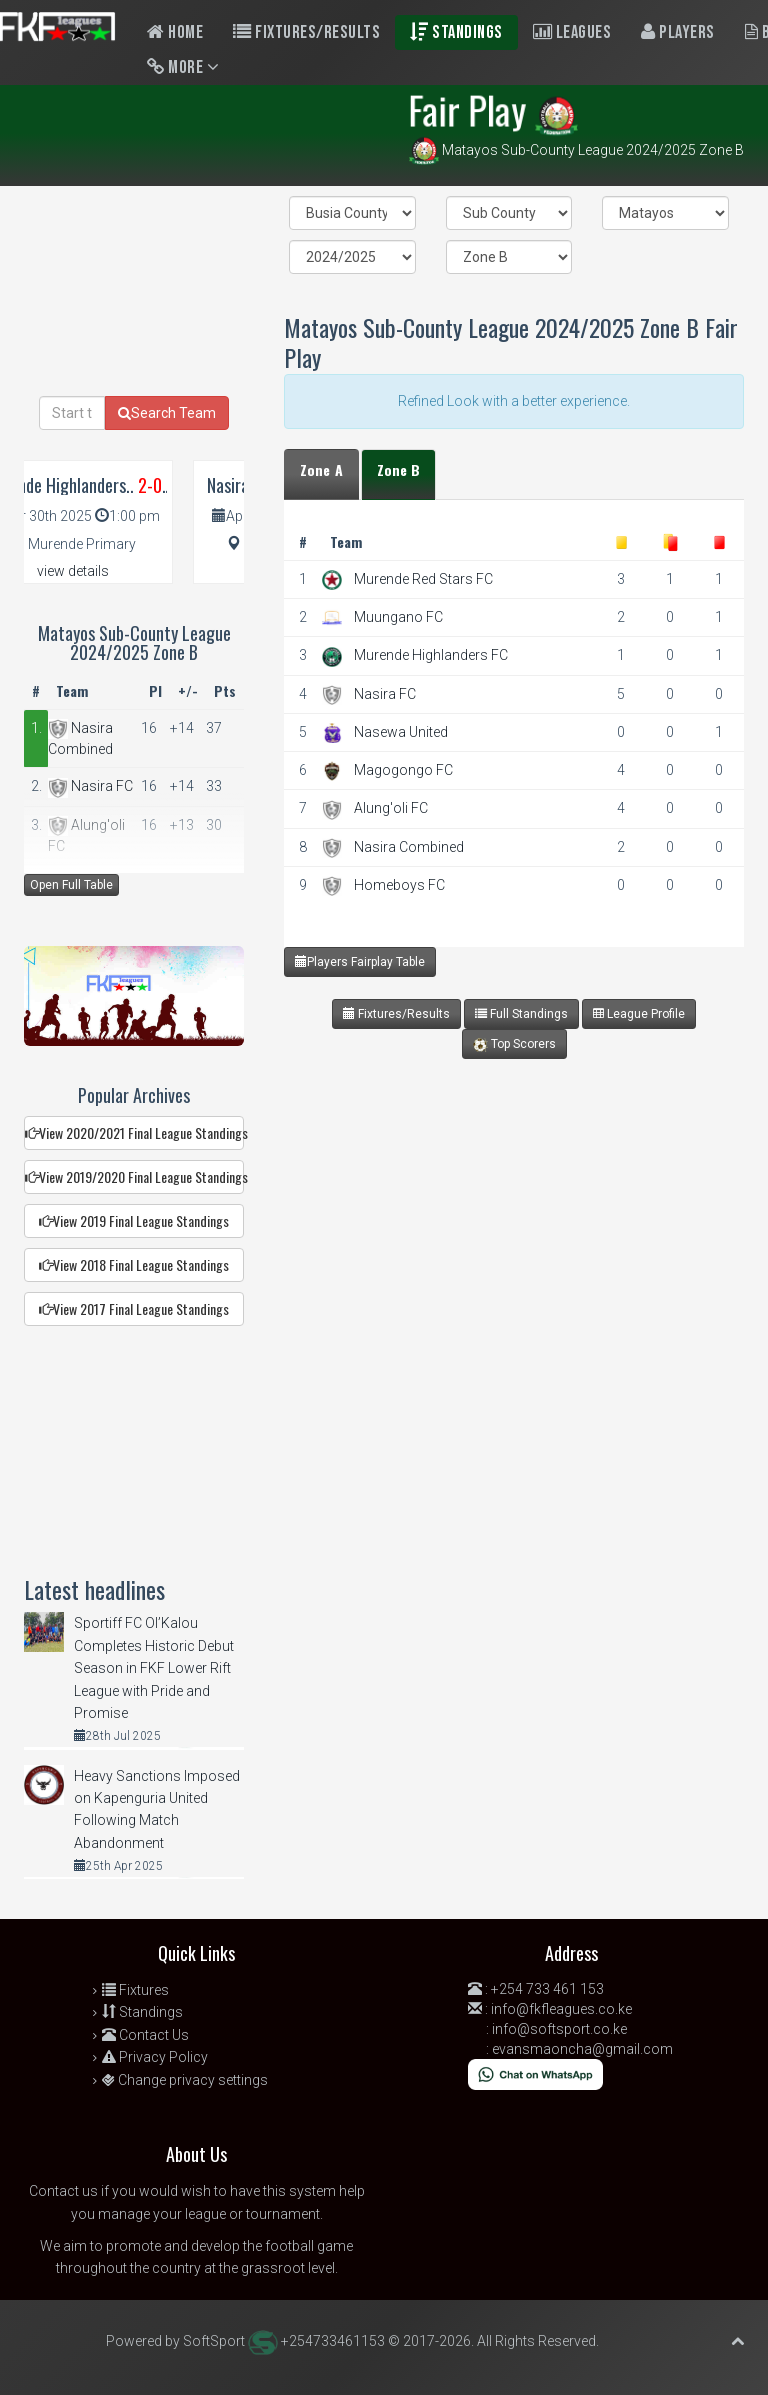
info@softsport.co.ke (559, 2029)
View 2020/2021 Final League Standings (134, 1132)
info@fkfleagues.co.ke (561, 2009)
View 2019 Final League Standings (134, 1220)
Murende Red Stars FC (423, 579)
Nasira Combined (409, 847)
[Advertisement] (509, 1239)
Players (678, 32)
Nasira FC (385, 694)
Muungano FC (398, 617)
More (183, 67)
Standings (456, 32)
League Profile (639, 1014)
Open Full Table (71, 885)
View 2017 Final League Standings (134, 1308)
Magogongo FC (403, 770)
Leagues (572, 32)
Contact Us (145, 2035)
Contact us (63, 2191)
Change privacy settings (185, 2080)
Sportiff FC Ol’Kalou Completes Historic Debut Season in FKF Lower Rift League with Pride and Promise (154, 1668)
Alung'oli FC (391, 808)
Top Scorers (514, 1044)
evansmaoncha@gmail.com (582, 2049)
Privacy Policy (155, 2057)
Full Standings (521, 1014)
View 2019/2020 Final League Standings (134, 1176)
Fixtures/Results (306, 32)
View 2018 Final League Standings (134, 1264)
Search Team (167, 413)
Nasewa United (401, 732)
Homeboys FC (399, 885)
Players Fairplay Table (360, 961)
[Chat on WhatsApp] (535, 2073)
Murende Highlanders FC (431, 655)
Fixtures (135, 1990)
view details (124, 571)
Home (175, 32)
